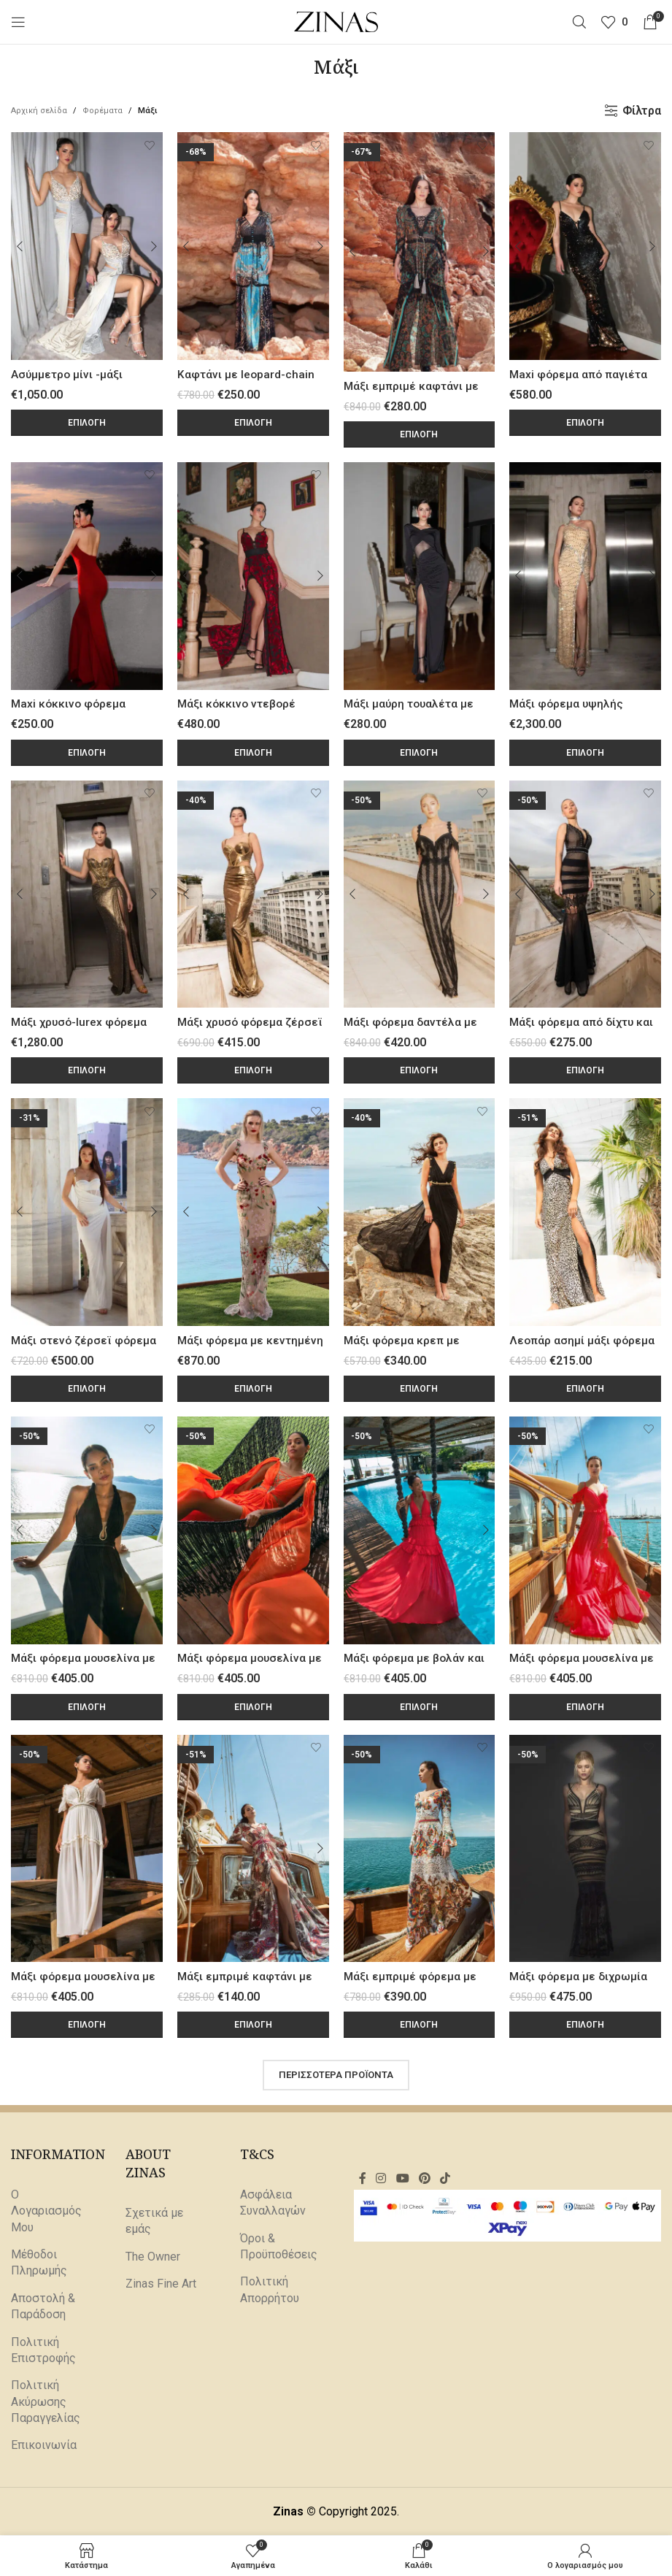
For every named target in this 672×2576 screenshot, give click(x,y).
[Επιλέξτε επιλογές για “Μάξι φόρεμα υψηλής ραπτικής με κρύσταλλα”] (585, 753)
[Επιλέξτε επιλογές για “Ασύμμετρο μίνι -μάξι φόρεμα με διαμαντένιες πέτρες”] (87, 423)
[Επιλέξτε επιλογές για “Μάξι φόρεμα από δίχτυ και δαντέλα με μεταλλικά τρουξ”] (585, 1070)
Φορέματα (102, 110)
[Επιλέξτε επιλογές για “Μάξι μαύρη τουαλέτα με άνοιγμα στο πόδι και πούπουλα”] (419, 753)
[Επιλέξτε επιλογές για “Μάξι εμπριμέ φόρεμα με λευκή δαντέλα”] (419, 2025)
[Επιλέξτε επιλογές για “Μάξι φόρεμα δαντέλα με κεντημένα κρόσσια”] (419, 1070)
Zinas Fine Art (160, 2284)
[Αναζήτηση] (579, 22)
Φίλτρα (641, 111)
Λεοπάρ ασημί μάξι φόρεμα (583, 1340)
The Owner (152, 2256)
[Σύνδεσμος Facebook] (362, 2178)
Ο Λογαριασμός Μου (46, 2211)
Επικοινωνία (44, 2446)
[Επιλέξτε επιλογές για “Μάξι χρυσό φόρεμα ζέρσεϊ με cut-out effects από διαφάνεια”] (253, 1070)
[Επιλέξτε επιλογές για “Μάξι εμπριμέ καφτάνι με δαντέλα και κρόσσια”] (419, 434)
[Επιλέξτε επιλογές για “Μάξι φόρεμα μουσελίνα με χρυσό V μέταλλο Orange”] (253, 1707)
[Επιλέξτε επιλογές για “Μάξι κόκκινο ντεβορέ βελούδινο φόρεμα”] (253, 753)
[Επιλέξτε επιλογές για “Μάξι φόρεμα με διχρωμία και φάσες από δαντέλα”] (585, 2025)
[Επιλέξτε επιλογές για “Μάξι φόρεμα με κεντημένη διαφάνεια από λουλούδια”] (253, 1389)
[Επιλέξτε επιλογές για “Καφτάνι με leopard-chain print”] (253, 423)
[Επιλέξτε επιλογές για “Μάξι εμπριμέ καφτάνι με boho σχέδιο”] (253, 2025)
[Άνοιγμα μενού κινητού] (18, 22)
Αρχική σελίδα (39, 110)
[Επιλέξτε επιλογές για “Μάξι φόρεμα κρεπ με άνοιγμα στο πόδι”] (419, 1389)
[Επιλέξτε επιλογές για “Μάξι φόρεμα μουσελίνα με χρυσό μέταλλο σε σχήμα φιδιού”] (87, 1707)
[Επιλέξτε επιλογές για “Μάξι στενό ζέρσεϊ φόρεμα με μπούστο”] (87, 1389)
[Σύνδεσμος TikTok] (445, 2178)
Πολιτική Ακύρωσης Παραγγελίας (45, 2401)
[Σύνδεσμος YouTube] (402, 2178)
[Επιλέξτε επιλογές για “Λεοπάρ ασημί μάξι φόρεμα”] (585, 1389)
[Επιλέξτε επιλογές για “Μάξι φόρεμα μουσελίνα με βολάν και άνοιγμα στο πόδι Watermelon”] (585, 1707)
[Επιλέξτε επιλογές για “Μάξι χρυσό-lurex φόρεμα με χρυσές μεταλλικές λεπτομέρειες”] (87, 1070)
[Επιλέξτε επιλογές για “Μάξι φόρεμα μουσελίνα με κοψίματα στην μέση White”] (87, 2025)
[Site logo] (336, 21)
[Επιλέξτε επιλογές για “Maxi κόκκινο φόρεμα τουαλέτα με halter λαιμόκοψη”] (87, 753)
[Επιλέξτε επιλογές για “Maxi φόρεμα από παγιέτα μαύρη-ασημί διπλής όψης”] (585, 423)
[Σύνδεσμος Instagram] (381, 2178)
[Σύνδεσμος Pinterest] (424, 2178)
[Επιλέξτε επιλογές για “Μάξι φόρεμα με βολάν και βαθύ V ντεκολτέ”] (419, 1707)
